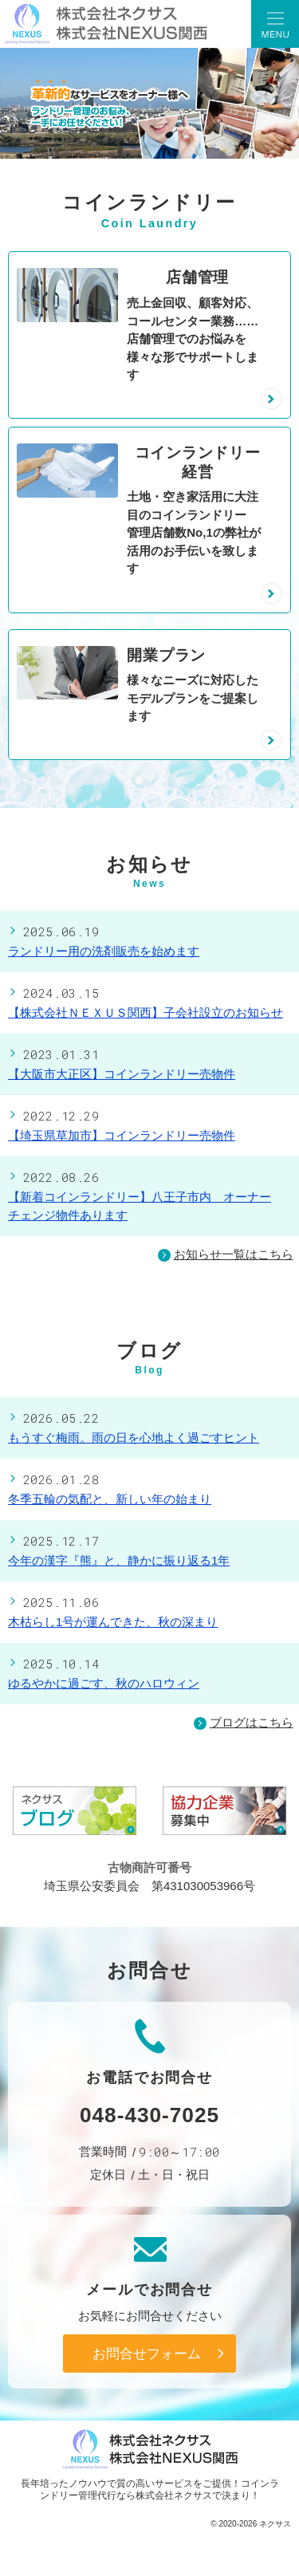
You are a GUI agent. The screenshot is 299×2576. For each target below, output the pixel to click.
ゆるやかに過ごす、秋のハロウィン (103, 1683)
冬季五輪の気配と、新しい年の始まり (109, 1499)
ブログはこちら (243, 1723)
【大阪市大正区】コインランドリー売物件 (121, 1074)
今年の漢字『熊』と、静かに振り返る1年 (119, 1560)
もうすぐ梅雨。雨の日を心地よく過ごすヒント (133, 1437)
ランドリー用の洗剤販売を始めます (103, 951)
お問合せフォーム (146, 2353)
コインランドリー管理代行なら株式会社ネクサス (159, 2489)
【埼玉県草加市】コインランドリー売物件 (121, 1135)
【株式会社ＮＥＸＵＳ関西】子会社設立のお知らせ (145, 1012)
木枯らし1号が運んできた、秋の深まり (113, 1622)
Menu (275, 24)
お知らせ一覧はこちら (233, 1254)
